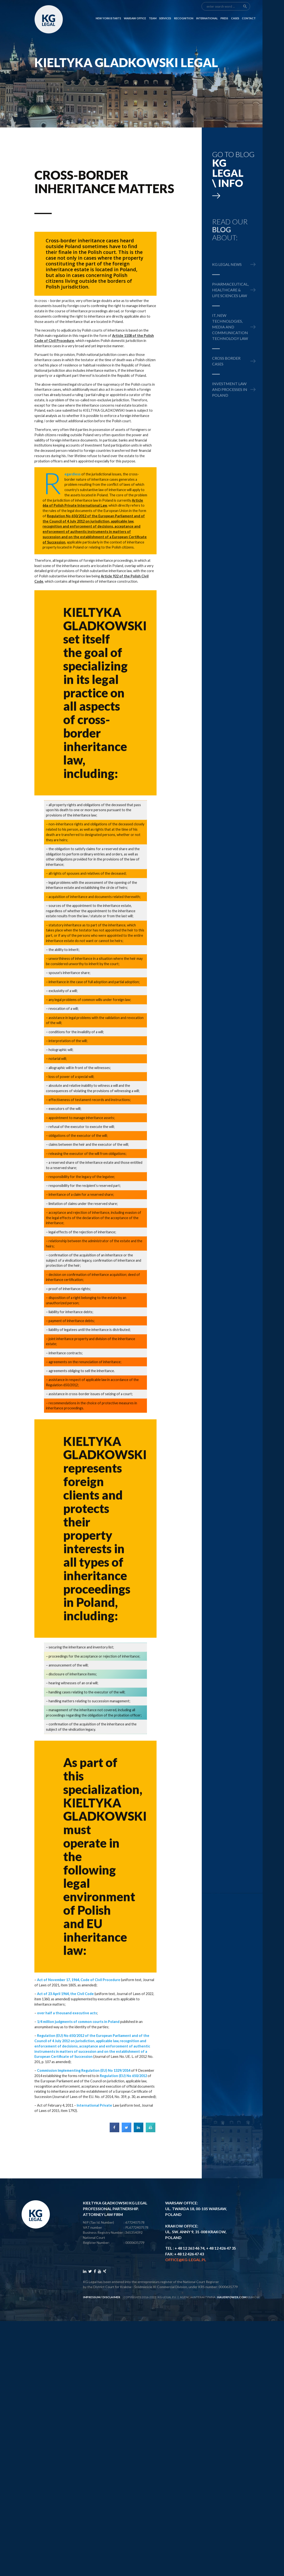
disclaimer (111, 2297)
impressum (91, 2297)
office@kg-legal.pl (185, 2259)
